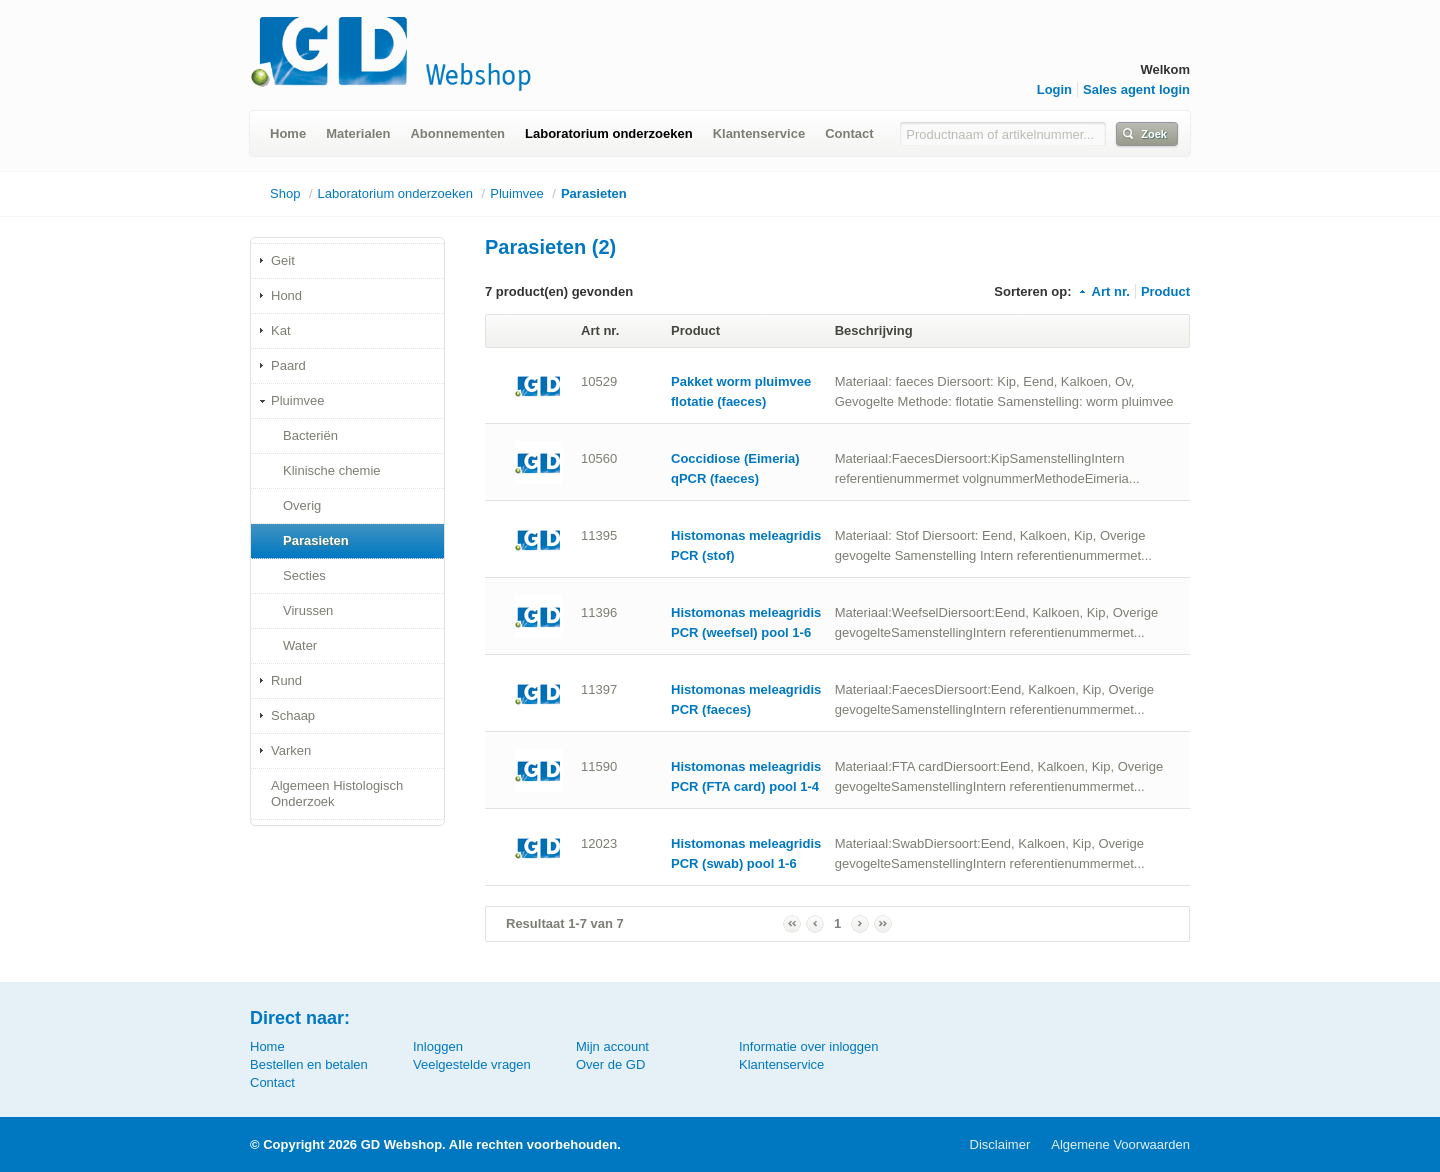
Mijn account (612, 1046)
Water (300, 645)
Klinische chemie (332, 470)
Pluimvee (516, 193)
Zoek (1154, 134)
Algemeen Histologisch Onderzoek (337, 793)
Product (1165, 291)
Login (1054, 89)
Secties (304, 575)
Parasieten (594, 193)
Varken (291, 750)
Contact (849, 133)
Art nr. (1103, 291)
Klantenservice (759, 133)
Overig (302, 505)
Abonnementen (457, 133)
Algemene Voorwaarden (1120, 1144)
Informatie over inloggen (808, 1046)
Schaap (293, 715)
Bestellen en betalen (309, 1064)
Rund (286, 680)
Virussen (308, 610)
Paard (288, 365)
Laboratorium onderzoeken (609, 133)
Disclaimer (1000, 1144)
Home (288, 133)
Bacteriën (310, 435)
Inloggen (438, 1046)
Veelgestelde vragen (472, 1064)
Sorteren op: (1032, 291)
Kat (281, 330)
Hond (286, 295)
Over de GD (610, 1064)
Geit (283, 260)
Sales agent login (1136, 89)
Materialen (358, 133)
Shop (285, 193)
